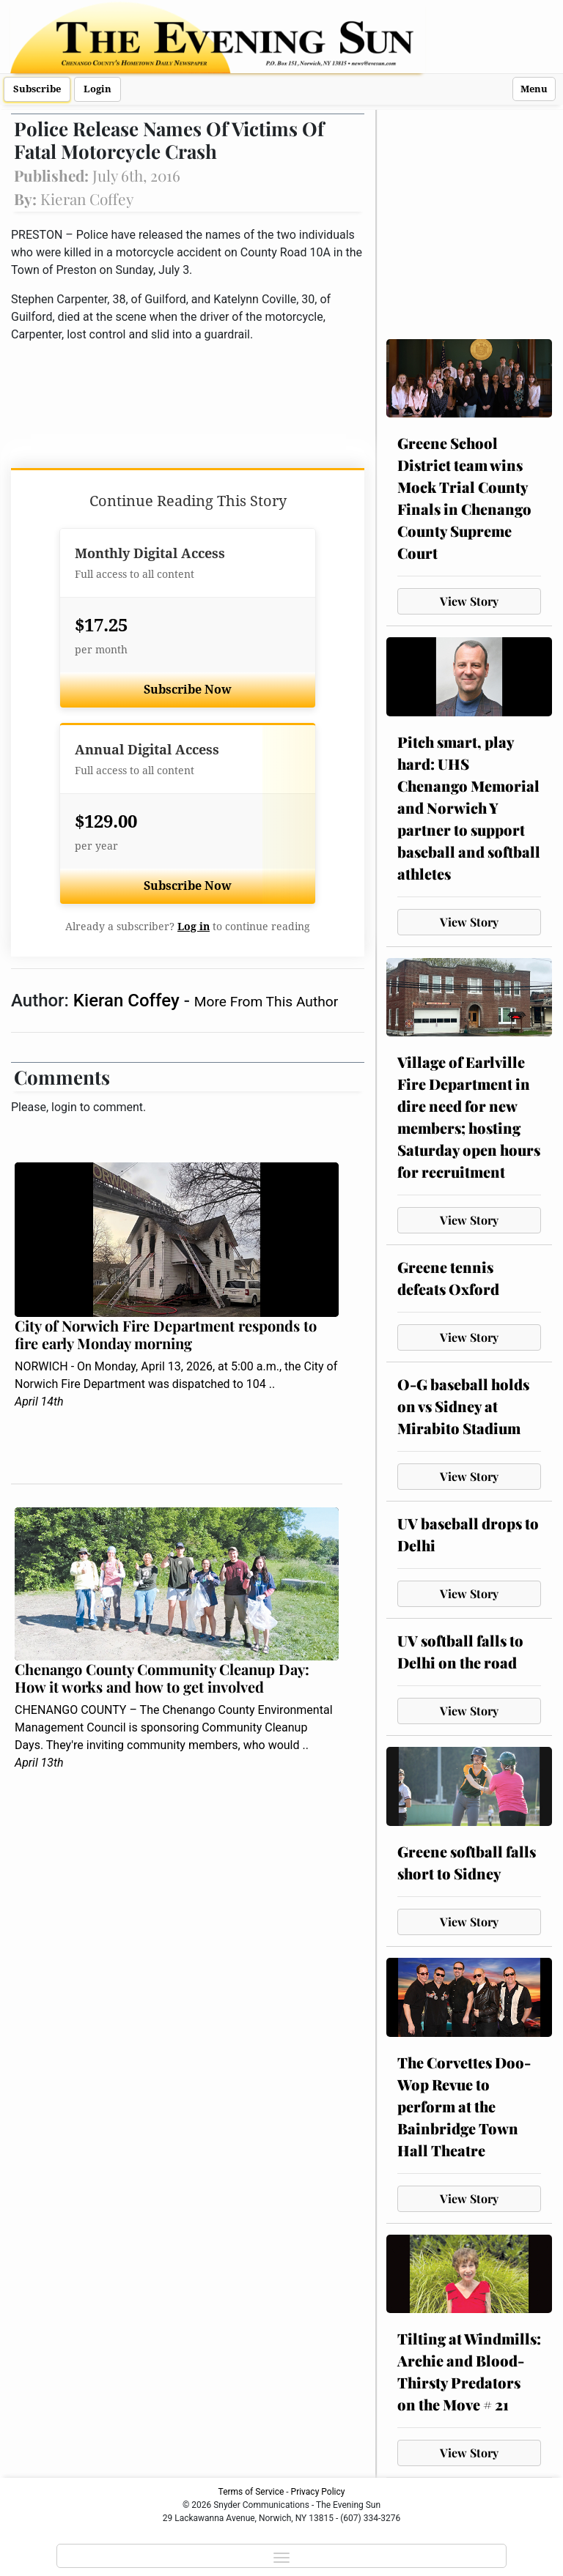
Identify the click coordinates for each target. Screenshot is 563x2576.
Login (97, 88)
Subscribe (37, 88)
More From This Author (266, 1001)
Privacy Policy (318, 2492)
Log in (193, 926)
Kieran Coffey (128, 1000)
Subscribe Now (188, 690)
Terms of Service (251, 2492)
